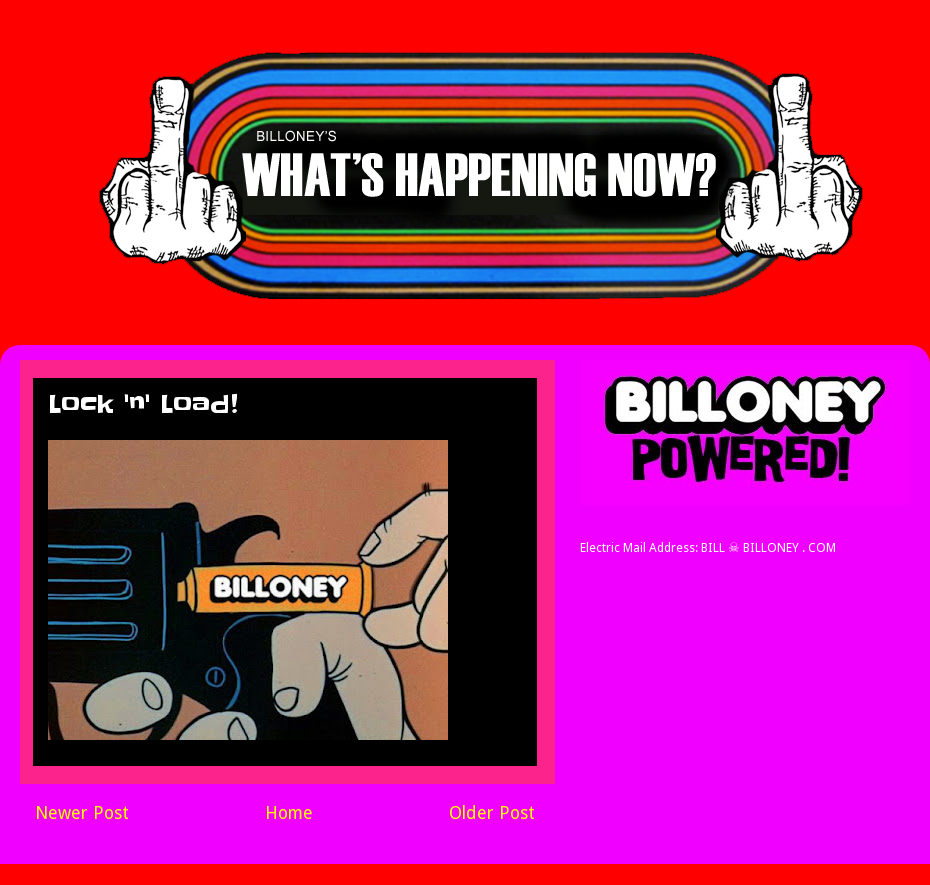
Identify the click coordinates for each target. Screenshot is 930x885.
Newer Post (82, 813)
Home (289, 813)
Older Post (492, 813)
